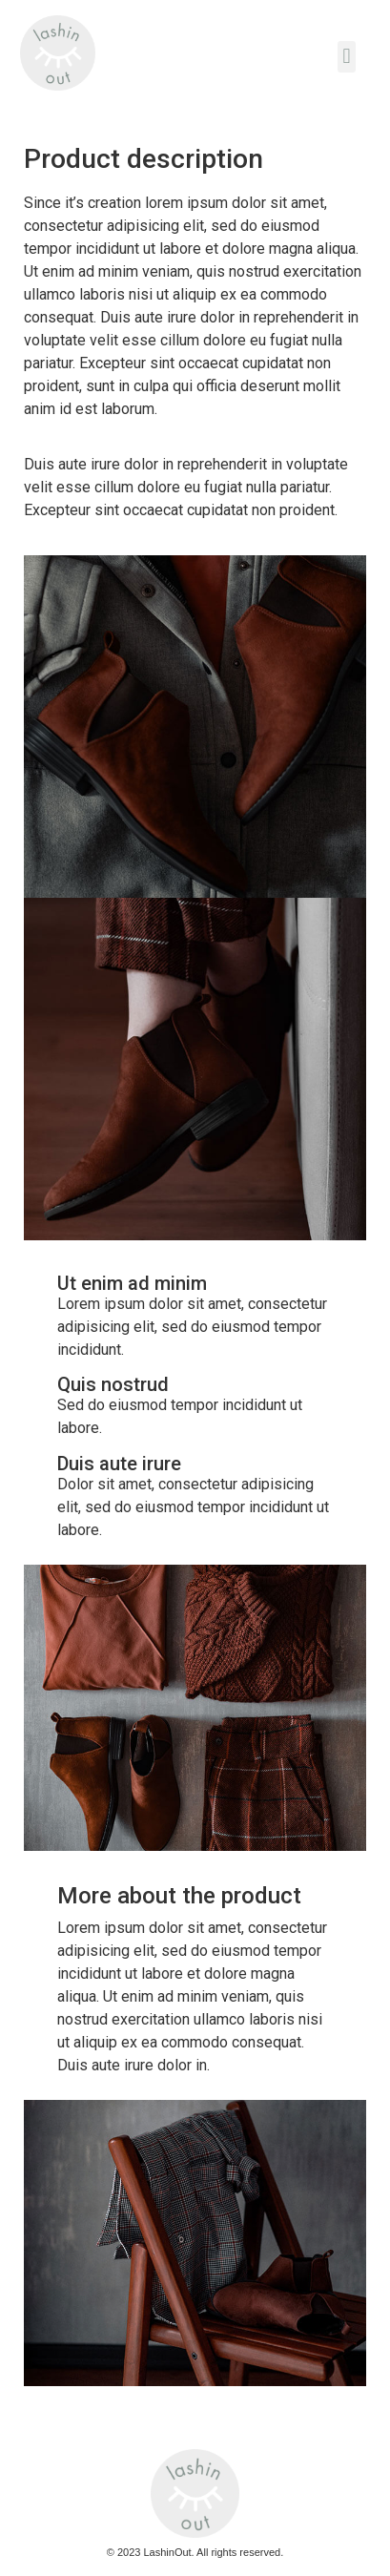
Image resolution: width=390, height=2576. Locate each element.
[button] (347, 57)
